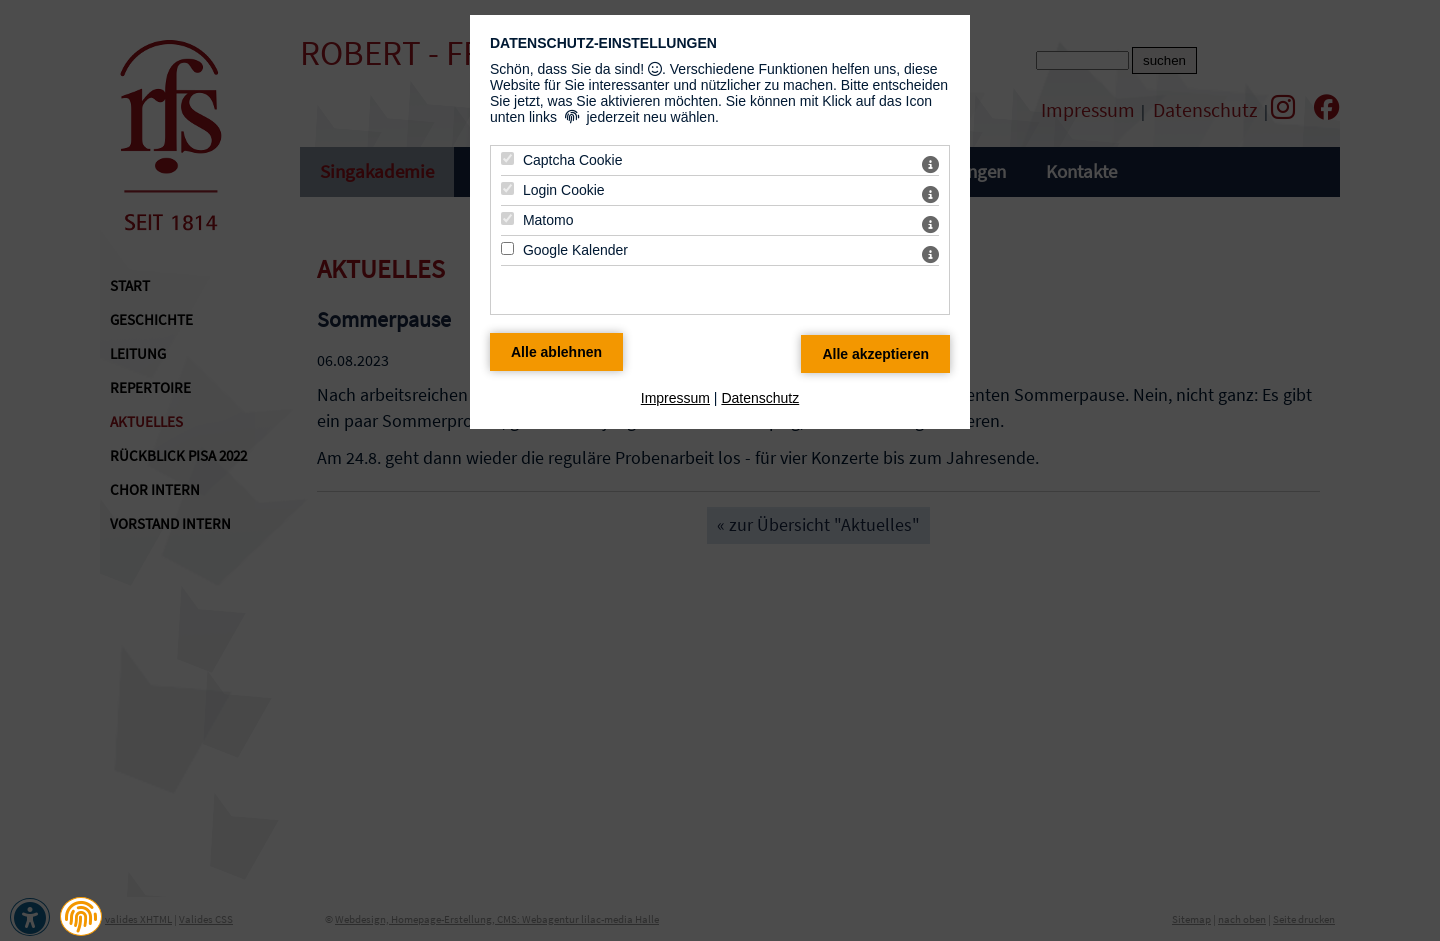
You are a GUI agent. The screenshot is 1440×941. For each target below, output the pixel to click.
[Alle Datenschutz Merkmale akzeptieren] (875, 354)
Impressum (675, 398)
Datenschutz (760, 398)
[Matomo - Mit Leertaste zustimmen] (507, 218)
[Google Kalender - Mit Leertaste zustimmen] (507, 248)
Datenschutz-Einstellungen (603, 43)
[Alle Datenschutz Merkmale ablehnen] (556, 352)
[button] (81, 917)
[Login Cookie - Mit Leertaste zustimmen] (507, 188)
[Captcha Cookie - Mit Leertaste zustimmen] (507, 158)
